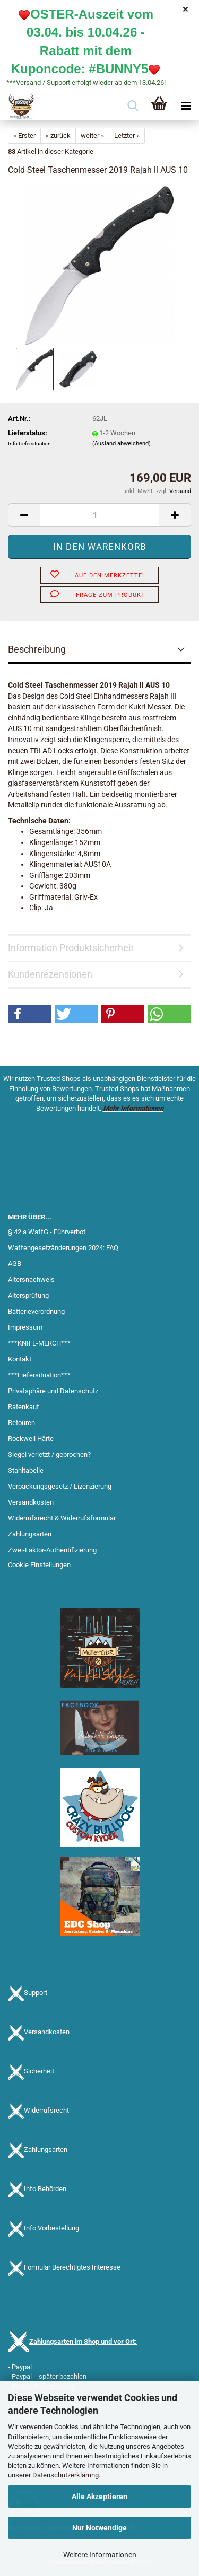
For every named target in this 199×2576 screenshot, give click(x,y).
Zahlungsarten (29, 1534)
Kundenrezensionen (50, 974)
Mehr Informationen (133, 1108)
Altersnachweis (31, 1279)
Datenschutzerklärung (65, 2475)
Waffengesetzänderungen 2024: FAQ (63, 1248)
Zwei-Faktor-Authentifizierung (52, 1550)
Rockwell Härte (31, 1439)
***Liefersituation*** (39, 1375)
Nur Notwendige (99, 2528)
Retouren (21, 1423)
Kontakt (19, 1359)
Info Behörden (45, 2189)
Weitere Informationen (99, 2555)
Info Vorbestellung (51, 2228)
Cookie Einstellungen (39, 1565)
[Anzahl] (99, 515)
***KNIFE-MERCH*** (39, 1343)
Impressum (25, 1327)
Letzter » (127, 135)
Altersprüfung (28, 1295)
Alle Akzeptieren (99, 2496)
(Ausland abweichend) (121, 443)
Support (35, 1993)
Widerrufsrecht (46, 2110)
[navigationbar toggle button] (185, 106)
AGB (14, 1264)
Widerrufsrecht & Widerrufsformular (62, 1518)
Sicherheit (39, 2071)
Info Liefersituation (29, 443)
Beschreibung (37, 649)
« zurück (58, 135)
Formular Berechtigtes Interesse (72, 2267)
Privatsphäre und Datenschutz (53, 1391)
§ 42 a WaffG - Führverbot (46, 1232)
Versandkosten (31, 1502)
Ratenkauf (23, 1407)
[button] (24, 515)
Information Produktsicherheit (71, 947)
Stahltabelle (26, 1470)
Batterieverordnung (36, 1311)
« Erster (24, 135)
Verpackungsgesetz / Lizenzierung (59, 1486)
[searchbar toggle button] (132, 106)
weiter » (92, 135)
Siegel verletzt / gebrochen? (49, 1454)
